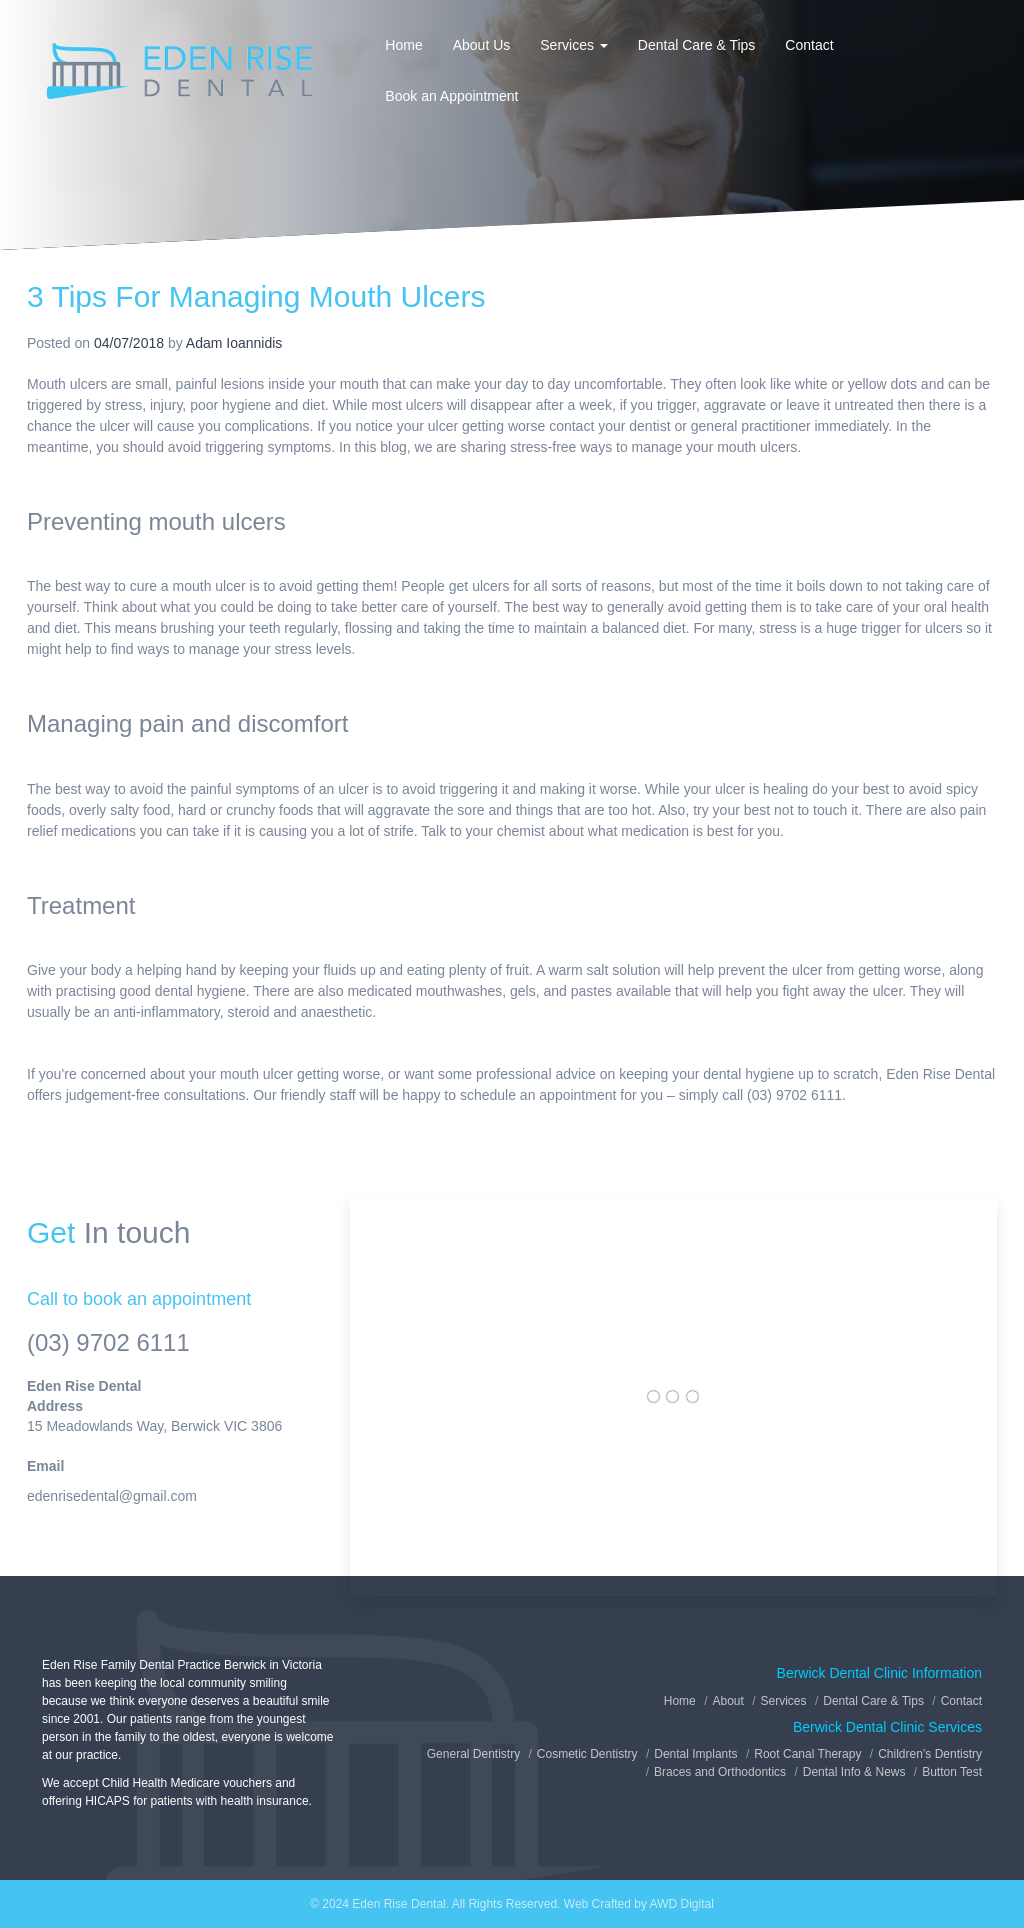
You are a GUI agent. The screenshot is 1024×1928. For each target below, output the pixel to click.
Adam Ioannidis (234, 343)
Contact (809, 45)
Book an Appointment (451, 96)
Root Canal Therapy (807, 1754)
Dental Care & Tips (697, 45)
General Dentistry (473, 1754)
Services (574, 45)
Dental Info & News (854, 1772)
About (727, 1701)
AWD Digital (682, 1904)
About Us (482, 45)
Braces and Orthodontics (720, 1772)
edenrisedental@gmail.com (112, 1496)
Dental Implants (695, 1754)
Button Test (952, 1772)
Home (403, 45)
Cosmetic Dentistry (587, 1754)
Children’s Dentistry (930, 1754)
